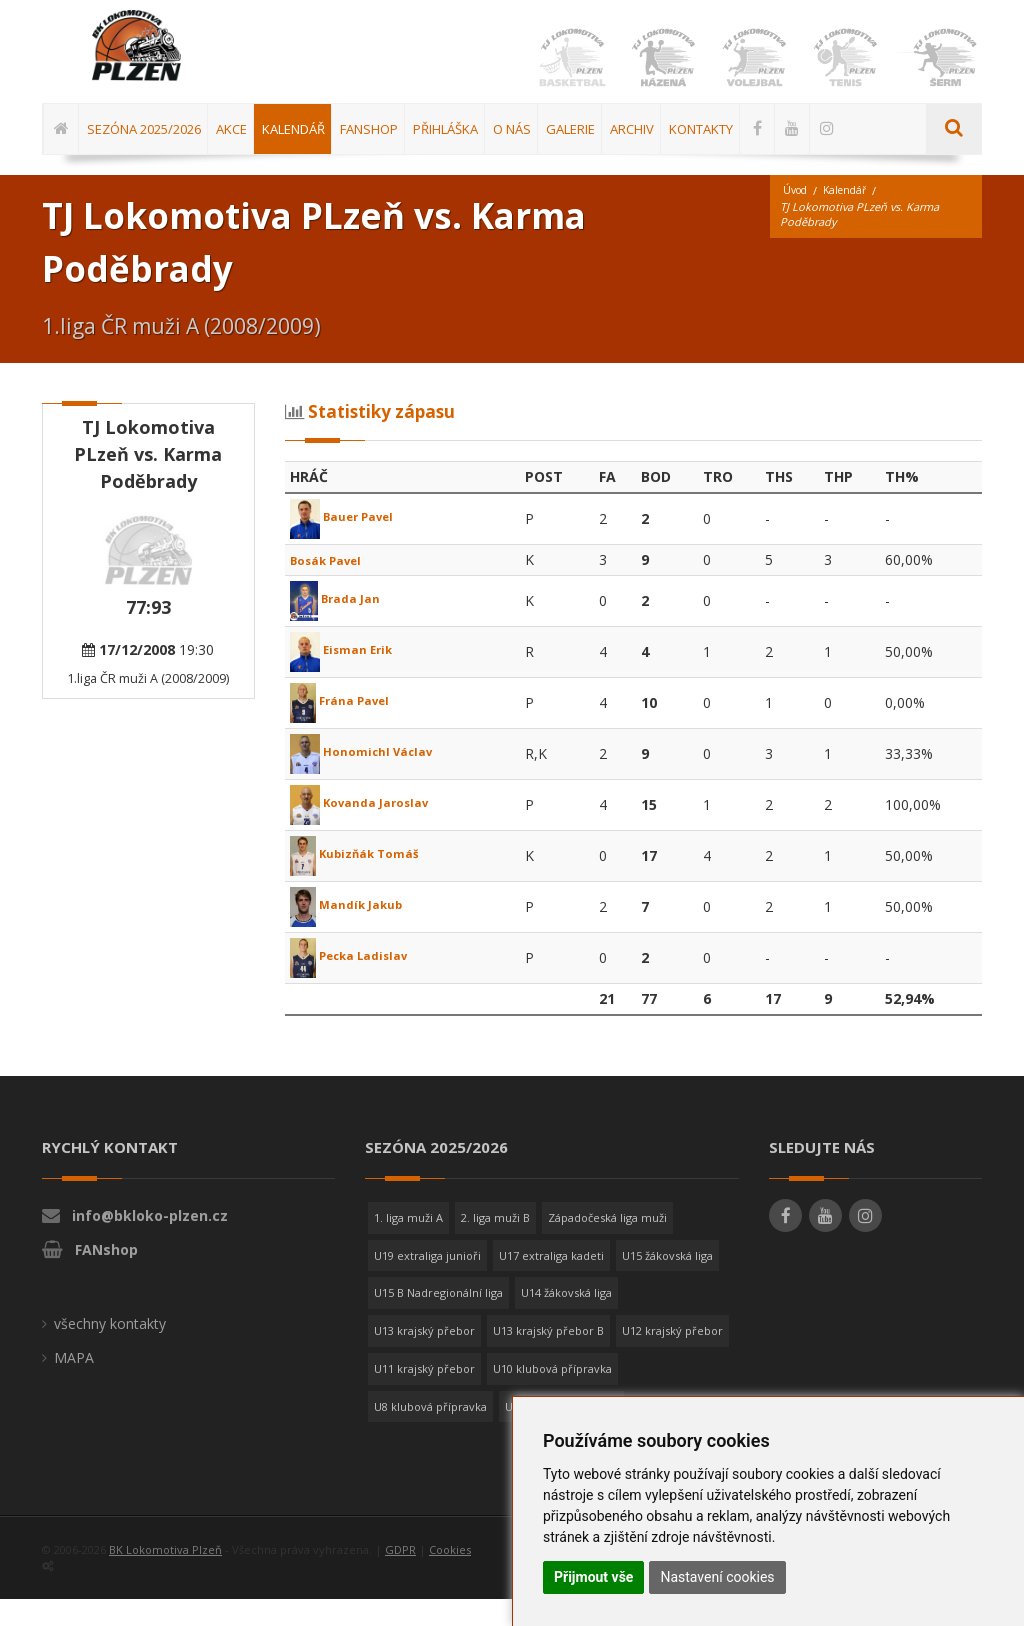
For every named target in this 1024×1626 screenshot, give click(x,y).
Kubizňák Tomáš (365, 880)
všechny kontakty (110, 1350)
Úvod (797, 217)
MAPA (74, 1384)
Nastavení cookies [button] (717, 1577)
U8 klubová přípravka (430, 1433)
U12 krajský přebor (672, 1357)
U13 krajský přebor (424, 1357)
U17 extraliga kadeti (551, 1282)
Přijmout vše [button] (593, 1577)
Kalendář (851, 217)
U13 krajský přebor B (548, 1357)
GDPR (400, 1576)
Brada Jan (340, 625)
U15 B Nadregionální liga (438, 1319)
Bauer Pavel (349, 543)
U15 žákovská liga (667, 1282)
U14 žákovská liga (566, 1319)
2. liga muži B (495, 1244)
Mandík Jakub (354, 931)
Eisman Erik (348, 676)
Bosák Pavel (333, 586)
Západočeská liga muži (607, 1244)
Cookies (450, 1576)
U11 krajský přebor (424, 1395)
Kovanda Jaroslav (369, 829)
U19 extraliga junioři (427, 1282)
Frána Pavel (347, 727)
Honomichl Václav (370, 778)
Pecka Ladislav (359, 982)
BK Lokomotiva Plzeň (165, 1576)
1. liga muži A (408, 1244)
